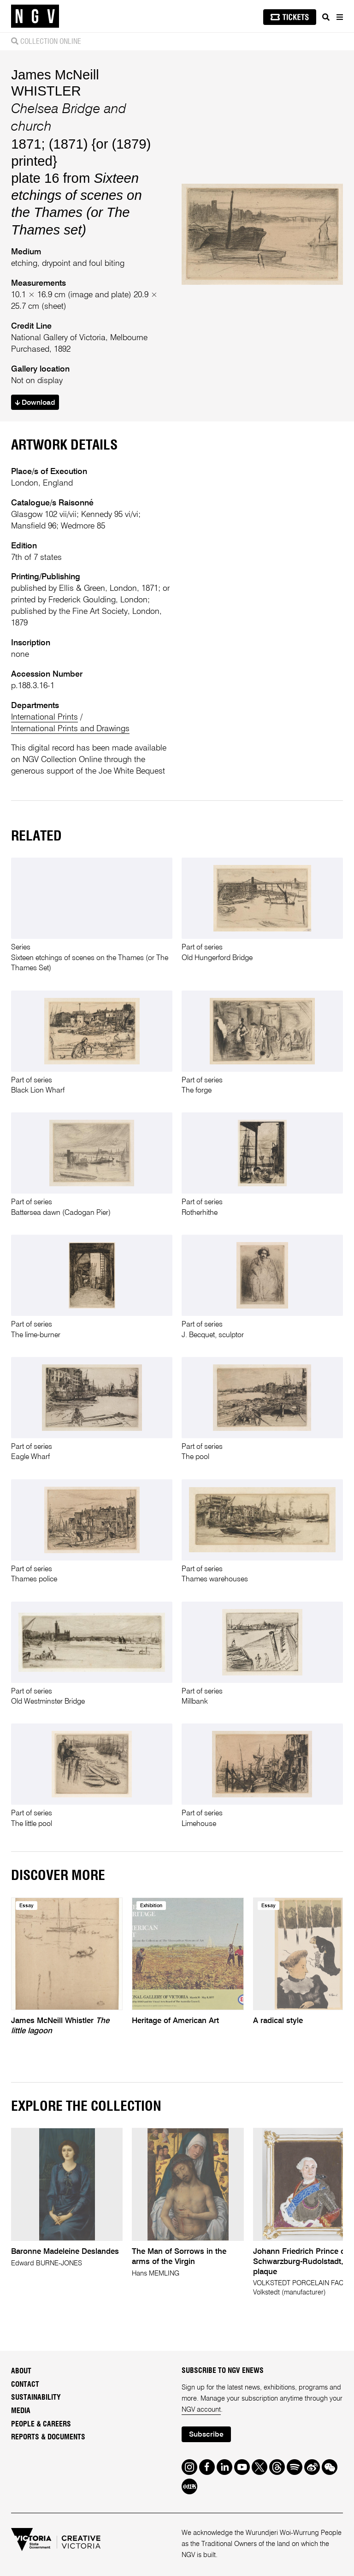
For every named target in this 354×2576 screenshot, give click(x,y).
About (21, 2371)
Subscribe (206, 2434)
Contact (25, 2384)
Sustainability (36, 2397)
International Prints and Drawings (70, 729)
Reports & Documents (48, 2437)
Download (35, 403)
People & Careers (41, 2424)
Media (20, 2410)
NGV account (201, 2410)
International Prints (44, 717)
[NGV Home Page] (35, 16)
